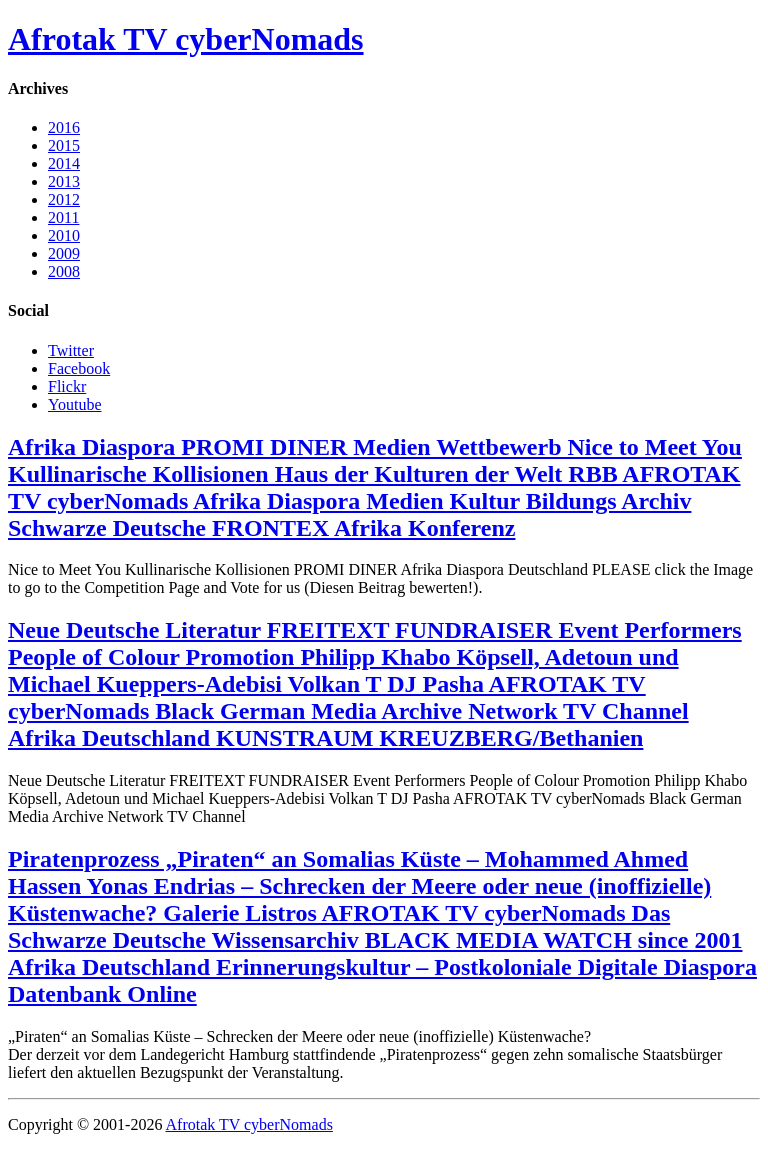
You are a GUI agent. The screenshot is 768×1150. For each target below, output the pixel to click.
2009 (64, 253)
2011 (63, 217)
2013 (64, 181)
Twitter (71, 350)
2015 (64, 145)
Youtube (75, 404)
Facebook (79, 368)
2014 (64, 163)
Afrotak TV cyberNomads (186, 39)
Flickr (67, 386)
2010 (64, 235)
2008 (64, 271)
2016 (64, 127)
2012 (64, 199)
